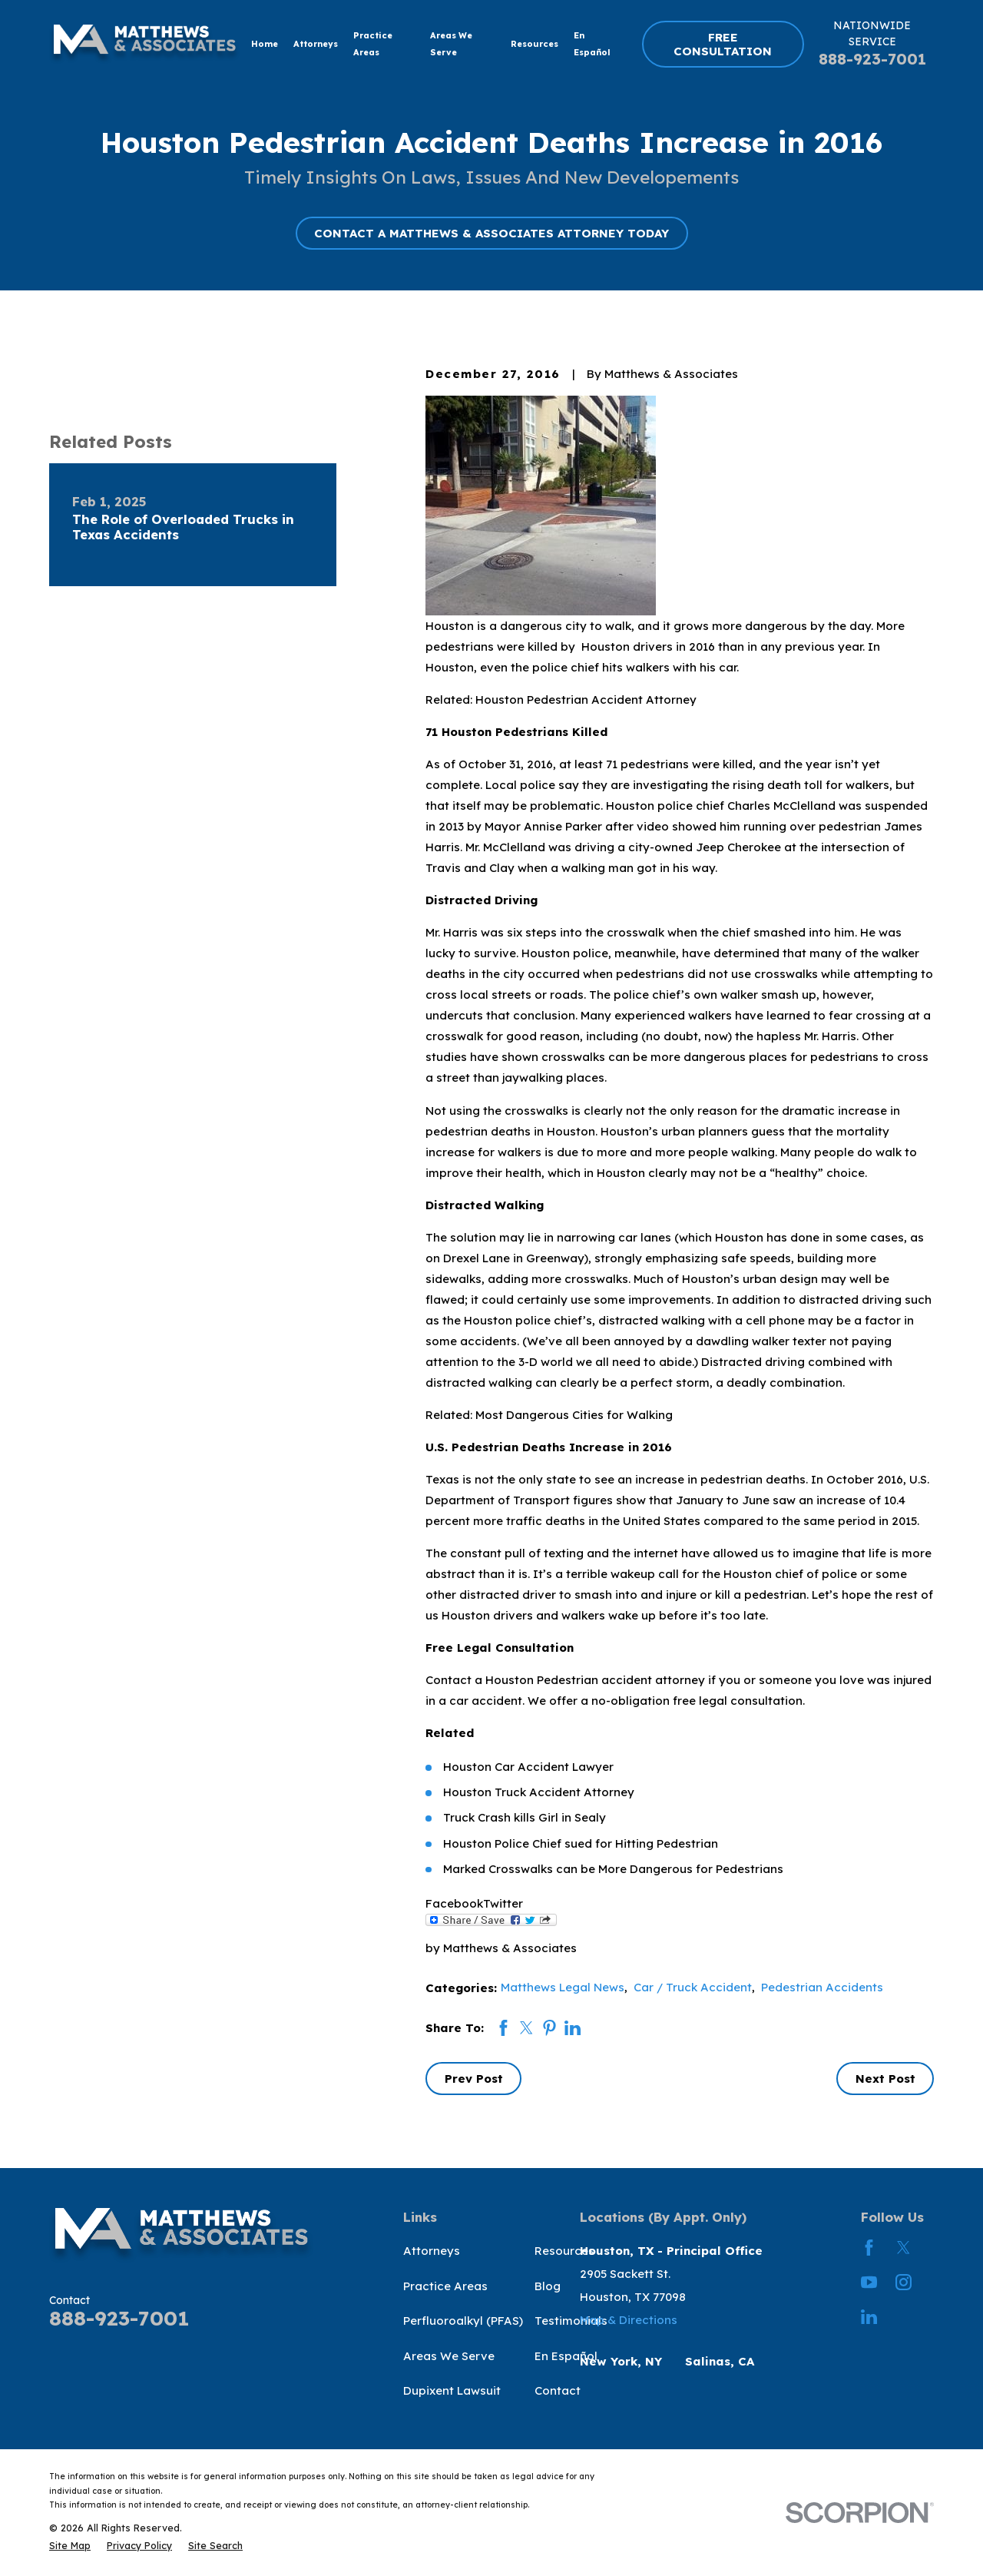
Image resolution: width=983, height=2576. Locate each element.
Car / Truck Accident (693, 1987)
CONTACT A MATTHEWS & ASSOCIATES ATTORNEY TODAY (491, 233)
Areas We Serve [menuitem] (451, 44)
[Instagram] (903, 2282)
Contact (558, 2390)
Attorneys (431, 2250)
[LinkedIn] (869, 2317)
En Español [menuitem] (592, 44)
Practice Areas (445, 2286)
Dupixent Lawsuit (452, 2390)
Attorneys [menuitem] (315, 43)
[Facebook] (869, 2247)
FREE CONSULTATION (723, 44)
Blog (548, 2286)
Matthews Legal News (562, 1987)
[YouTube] (869, 2282)
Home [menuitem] (264, 43)
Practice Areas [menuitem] (372, 44)
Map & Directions (628, 2319)
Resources (564, 2250)
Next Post (885, 2078)
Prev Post (474, 2078)
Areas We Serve (449, 2356)
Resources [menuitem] (534, 43)
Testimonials (571, 2320)
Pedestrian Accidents (822, 1987)
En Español (566, 2356)
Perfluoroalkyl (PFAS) (463, 2320)
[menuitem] (70, 2545)
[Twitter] (903, 2247)
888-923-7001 (872, 58)
